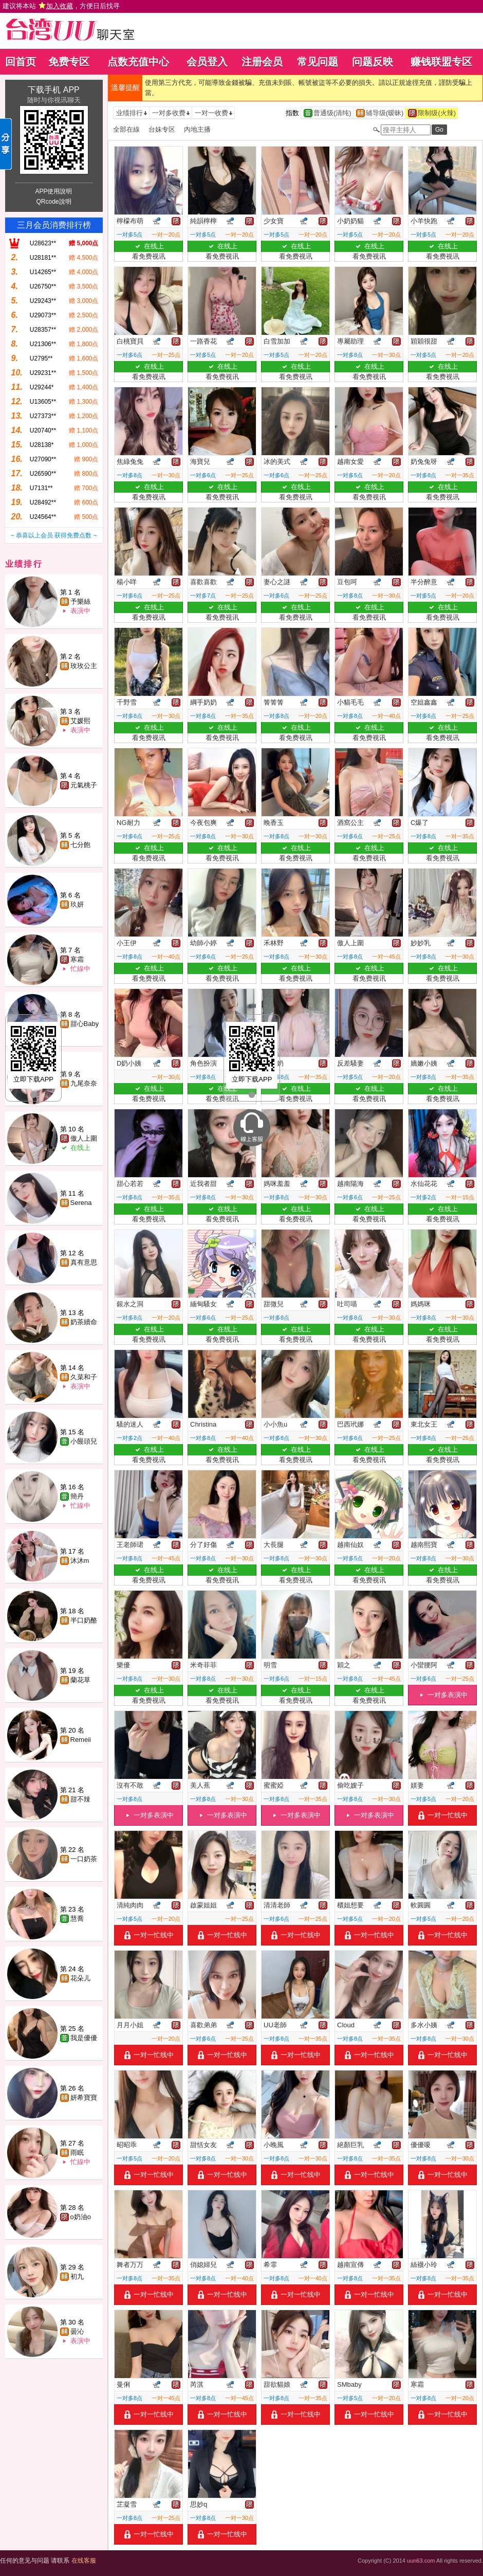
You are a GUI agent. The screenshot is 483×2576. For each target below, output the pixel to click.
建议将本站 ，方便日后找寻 (61, 6)
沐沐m (79, 1560)
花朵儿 (80, 1978)
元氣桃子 (83, 785)
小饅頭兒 (83, 1441)
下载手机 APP (53, 89)
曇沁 (77, 2331)
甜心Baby (84, 1024)
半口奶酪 (83, 1620)
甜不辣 (80, 1799)
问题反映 (372, 61)
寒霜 (77, 959)
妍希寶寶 (83, 2097)
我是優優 (83, 2038)
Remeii (80, 1739)
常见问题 (317, 61)
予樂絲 (80, 601)
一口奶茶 (83, 1859)
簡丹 (77, 1496)
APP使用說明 (53, 191)
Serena (81, 1202)
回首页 (20, 61)
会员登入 (207, 61)
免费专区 (68, 61)
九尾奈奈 (83, 1083)
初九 (77, 2276)
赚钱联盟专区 (441, 61)
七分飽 (80, 845)
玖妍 (77, 904)
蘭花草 (80, 1680)
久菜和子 (83, 1377)
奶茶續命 (83, 1322)
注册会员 (262, 61)
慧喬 (77, 1918)
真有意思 (83, 1262)
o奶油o (80, 2217)
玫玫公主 (83, 666)
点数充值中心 (138, 61)
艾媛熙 (80, 721)
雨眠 (77, 2152)
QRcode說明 (53, 201)
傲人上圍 (83, 1138)
